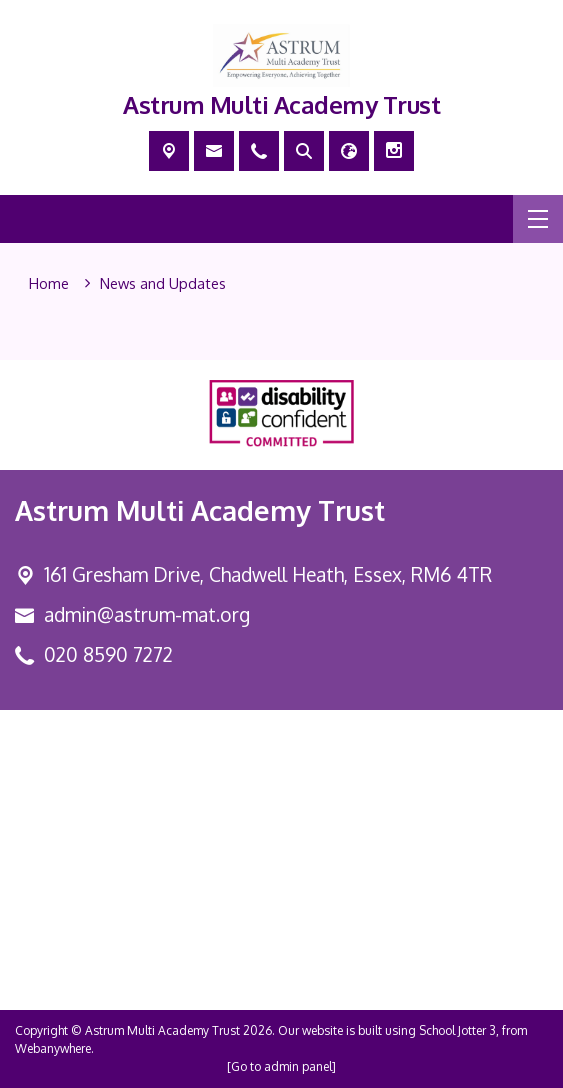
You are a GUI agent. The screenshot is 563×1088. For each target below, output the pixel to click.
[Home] (49, 284)
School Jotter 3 (457, 1030)
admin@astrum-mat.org (147, 614)
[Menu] (538, 219)
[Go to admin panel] (281, 1066)
